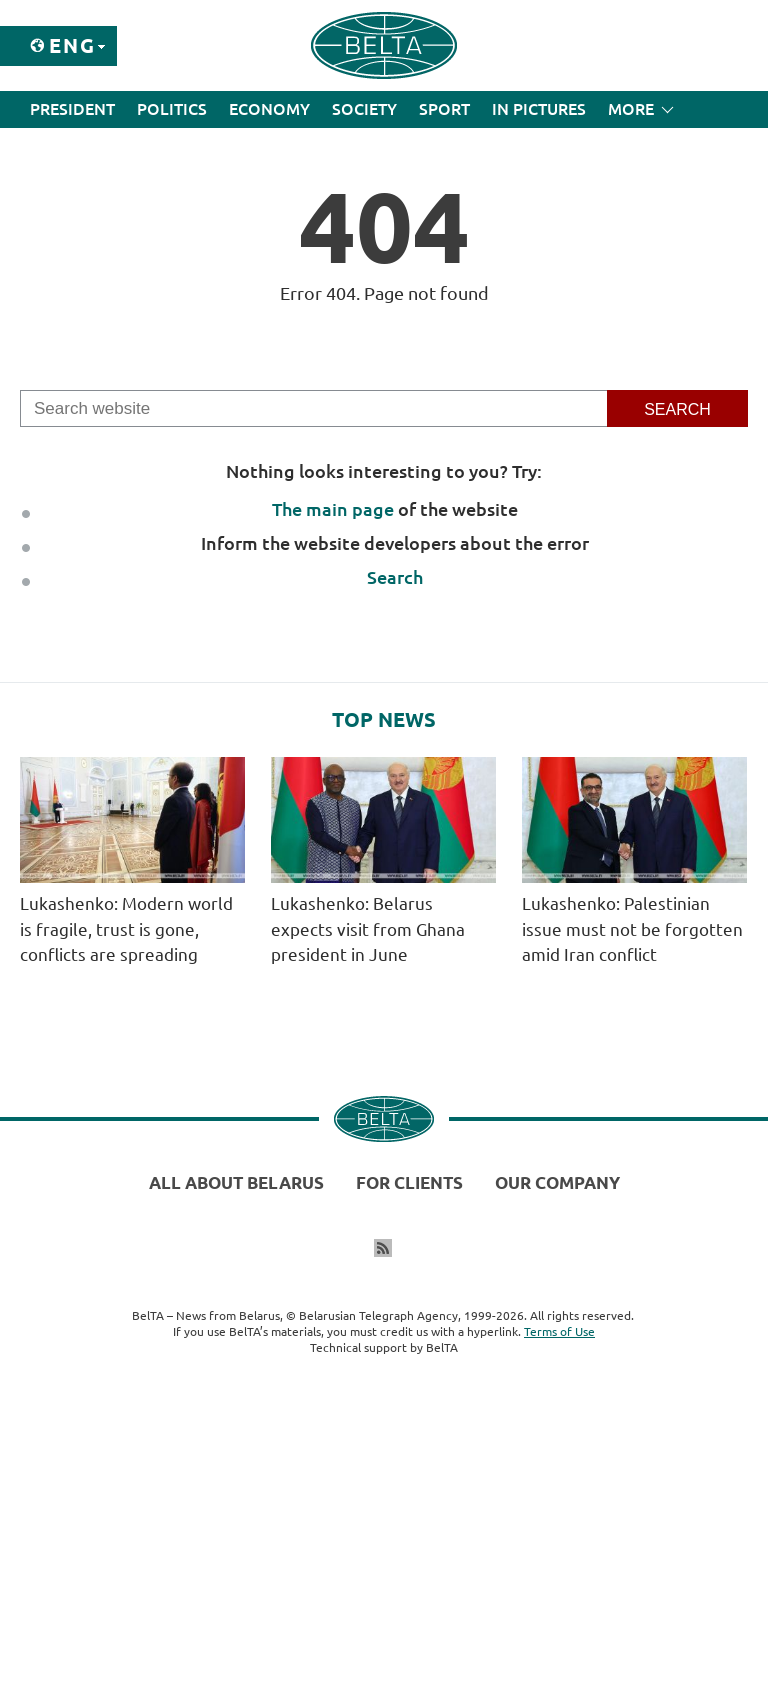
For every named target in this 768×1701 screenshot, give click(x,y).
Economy (269, 109)
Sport (444, 109)
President (72, 109)
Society (364, 109)
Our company (557, 1182)
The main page (333, 509)
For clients (409, 1182)
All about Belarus (236, 1182)
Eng (72, 45)
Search (395, 577)
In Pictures (539, 109)
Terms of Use (559, 1331)
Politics (172, 109)
